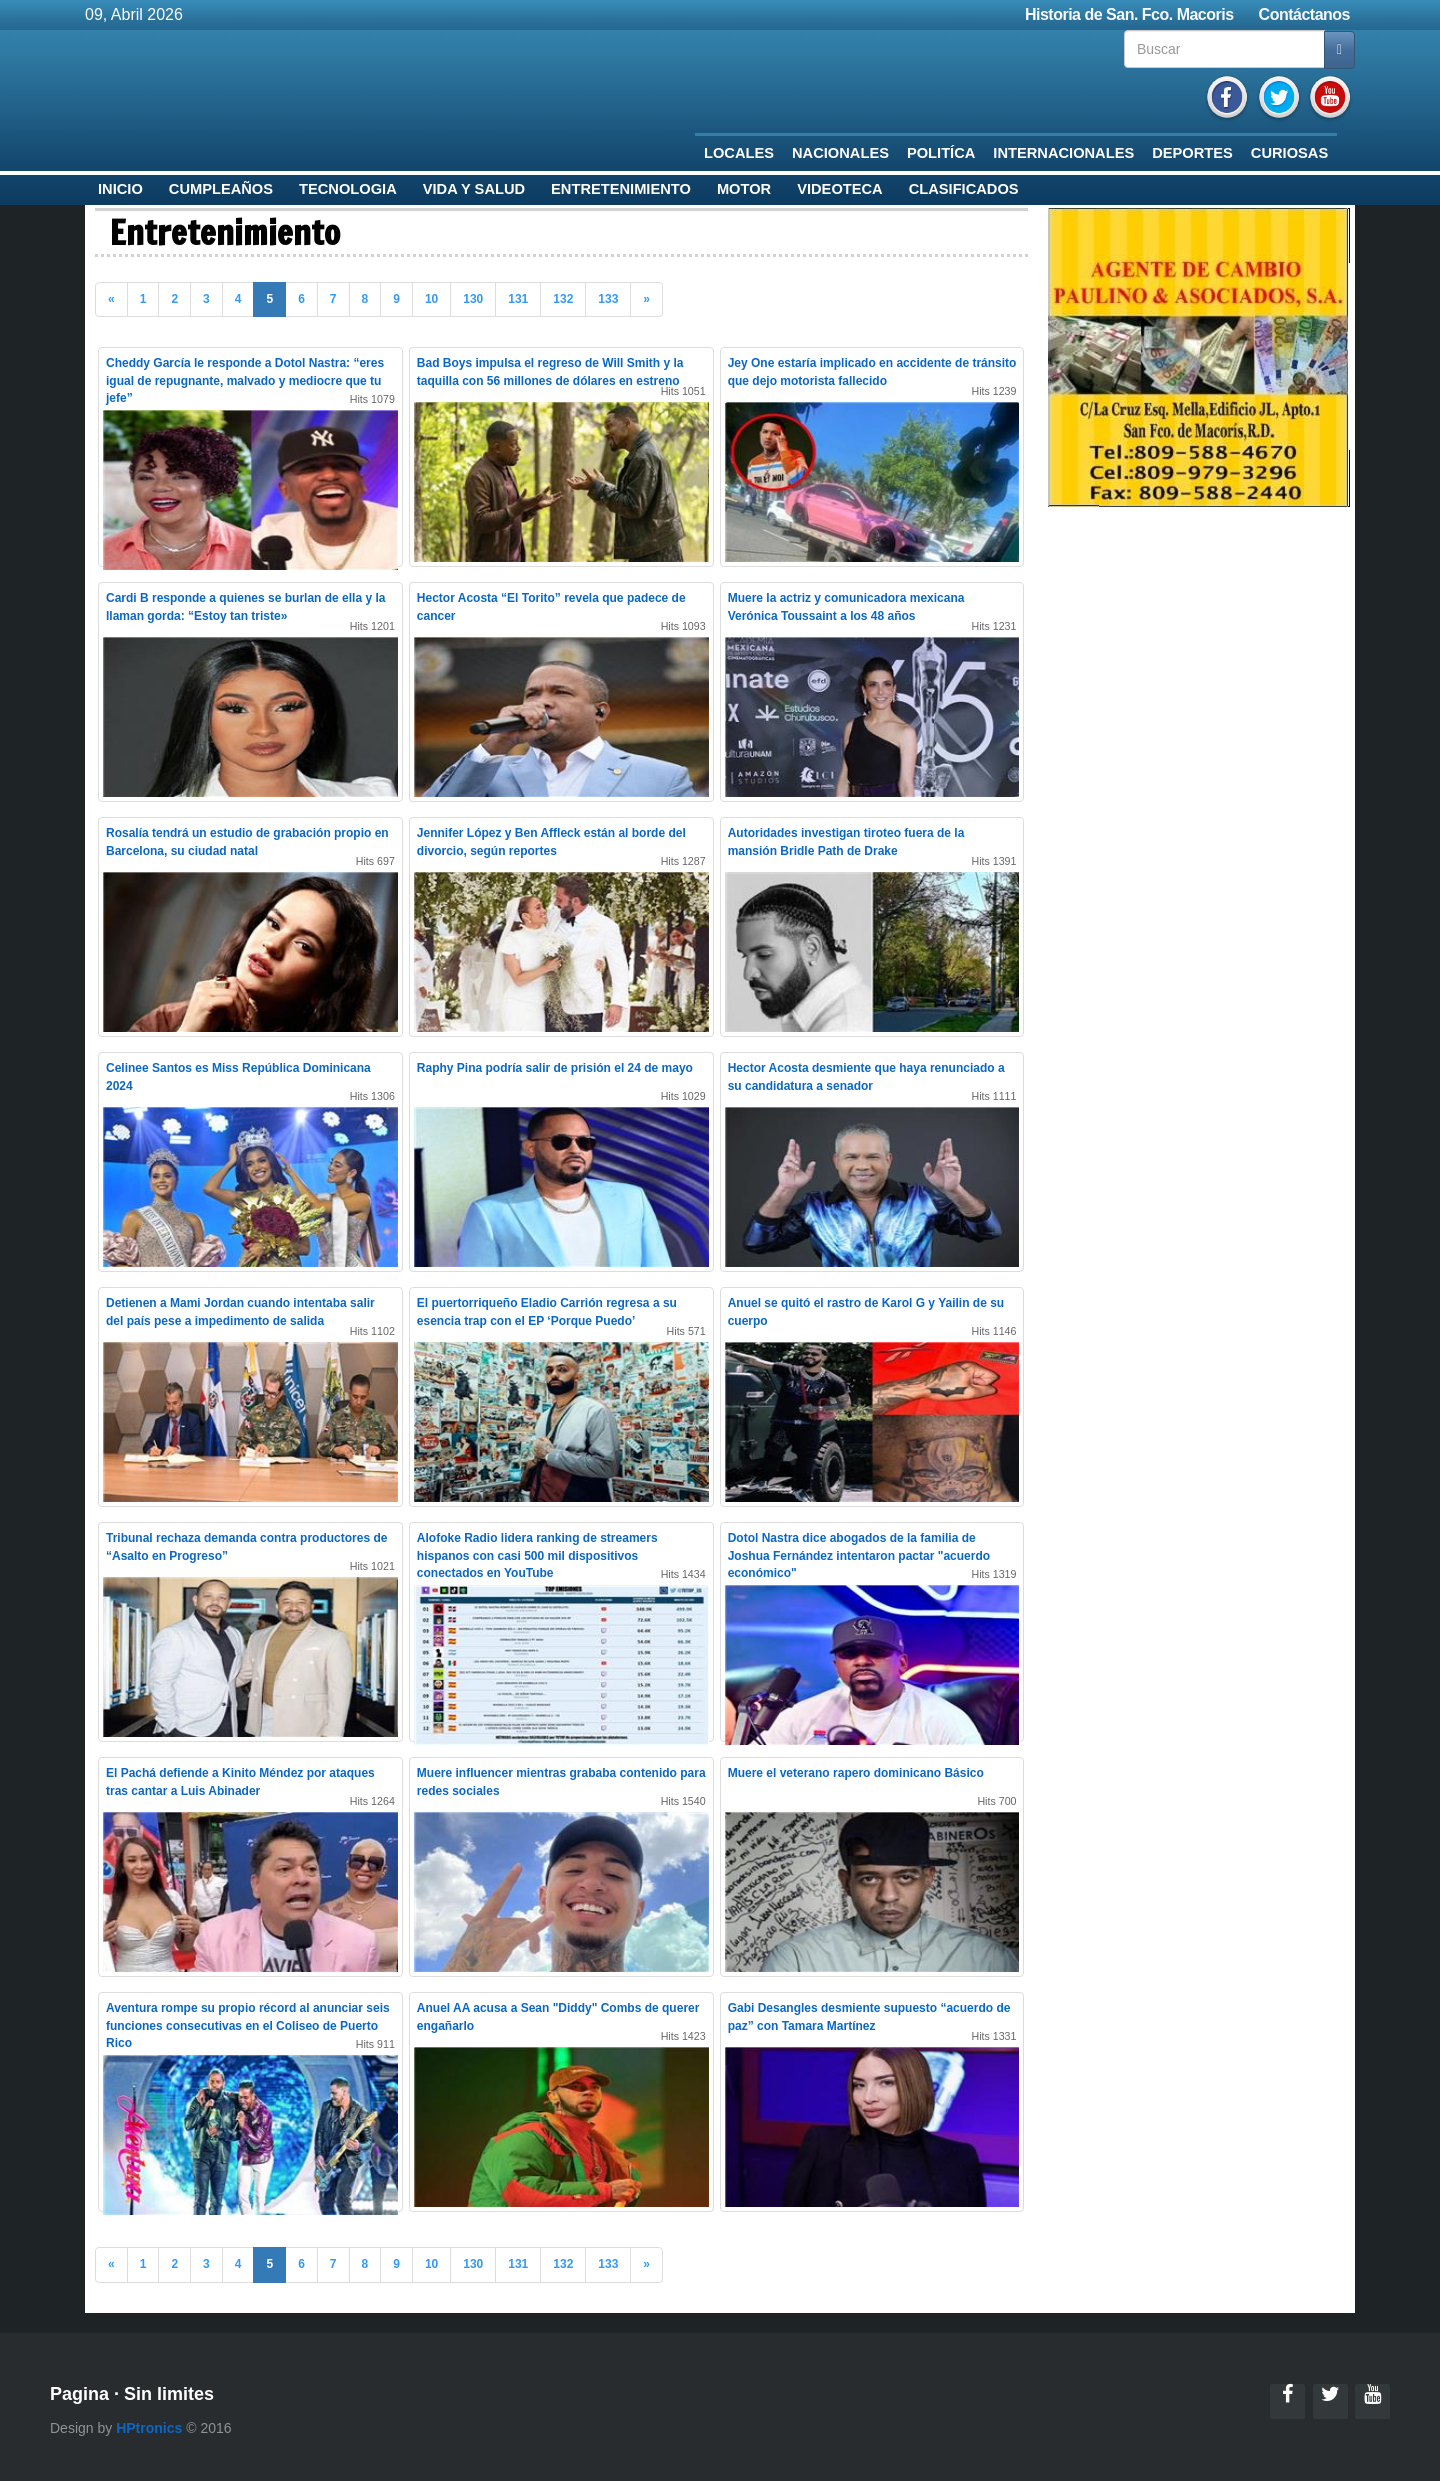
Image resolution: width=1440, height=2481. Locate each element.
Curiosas (1289, 153)
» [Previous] (646, 299)
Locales (739, 153)
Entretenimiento (621, 189)
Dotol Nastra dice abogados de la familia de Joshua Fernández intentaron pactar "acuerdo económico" (859, 1555)
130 (473, 299)
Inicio (120, 189)
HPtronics (149, 2428)
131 (518, 299)
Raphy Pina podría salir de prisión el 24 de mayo (555, 1068)
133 (608, 299)
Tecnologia (348, 189)
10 (431, 299)
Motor (744, 189)
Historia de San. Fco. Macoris (1129, 14)
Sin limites (169, 2394)
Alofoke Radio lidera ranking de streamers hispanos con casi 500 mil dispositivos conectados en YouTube (537, 1555)
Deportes (1192, 153)
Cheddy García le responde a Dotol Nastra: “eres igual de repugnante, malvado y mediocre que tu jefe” (245, 380)
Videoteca (840, 189)
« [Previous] (111, 299)
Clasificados (964, 189)
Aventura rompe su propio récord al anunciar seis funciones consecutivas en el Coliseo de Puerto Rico (248, 2025)
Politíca (941, 153)
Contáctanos (1304, 14)
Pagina (79, 2394)
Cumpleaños (221, 189)
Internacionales (1063, 153)
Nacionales (840, 153)
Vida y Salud (474, 189)
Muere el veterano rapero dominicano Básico (856, 1773)
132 (563, 299)
